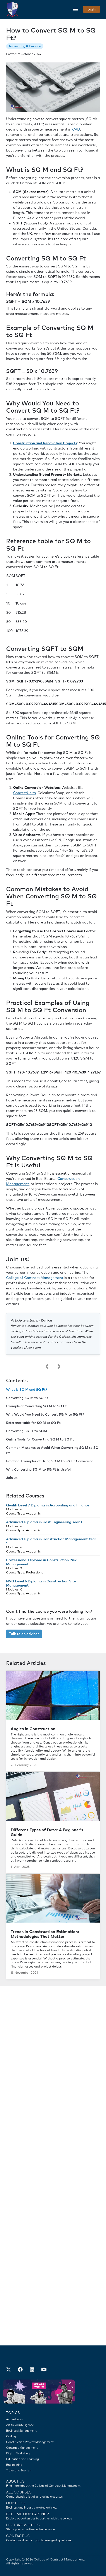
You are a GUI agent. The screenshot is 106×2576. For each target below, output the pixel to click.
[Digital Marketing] (53, 2453)
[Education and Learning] (53, 2459)
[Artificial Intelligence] (53, 2425)
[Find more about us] (53, 2483)
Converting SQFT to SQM (26, 1431)
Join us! (12, 1478)
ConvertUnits (24, 793)
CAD (76, 129)
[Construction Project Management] (53, 2442)
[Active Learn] (53, 2419)
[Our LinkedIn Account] (32, 2370)
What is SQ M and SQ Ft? (26, 1389)
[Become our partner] (53, 2515)
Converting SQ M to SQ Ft (27, 1398)
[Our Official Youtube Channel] (43, 2370)
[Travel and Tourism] (53, 2470)
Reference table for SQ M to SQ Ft (33, 1423)
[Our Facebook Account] (20, 2370)
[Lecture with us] (53, 2526)
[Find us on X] (8, 2370)
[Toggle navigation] (75, 9)
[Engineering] (53, 2464)
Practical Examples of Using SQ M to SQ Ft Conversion (50, 1461)
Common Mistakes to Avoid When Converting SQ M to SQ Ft (52, 1450)
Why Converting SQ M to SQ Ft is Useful (38, 1469)
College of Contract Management (34, 1277)
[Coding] (53, 2436)
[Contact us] (53, 2504)
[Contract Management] (53, 2447)
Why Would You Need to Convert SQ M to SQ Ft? (45, 1414)
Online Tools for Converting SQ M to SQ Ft (40, 1439)
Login (91, 9)
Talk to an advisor (24, 1634)
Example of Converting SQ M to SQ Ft (36, 1406)
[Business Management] (53, 2430)
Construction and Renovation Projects (45, 443)
